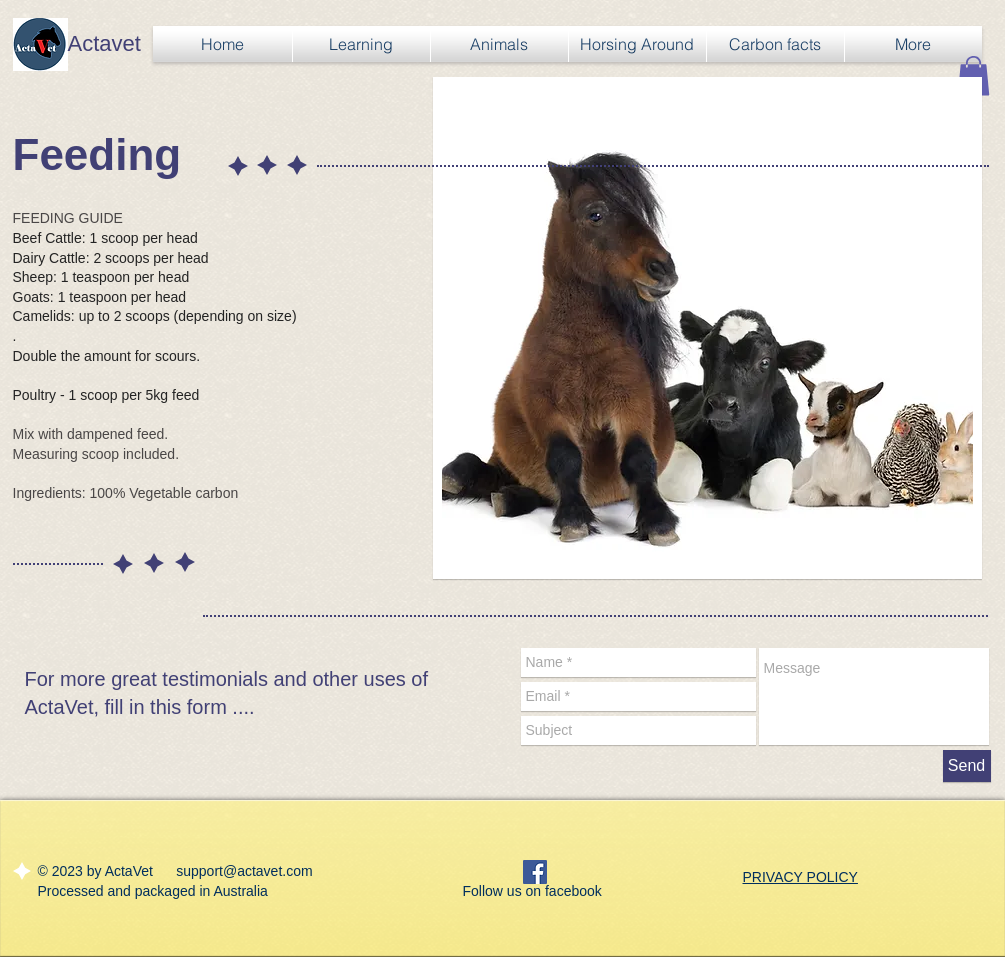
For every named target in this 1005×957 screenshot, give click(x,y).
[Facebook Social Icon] (535, 872)
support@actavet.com (244, 871)
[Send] (967, 766)
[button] (973, 75)
